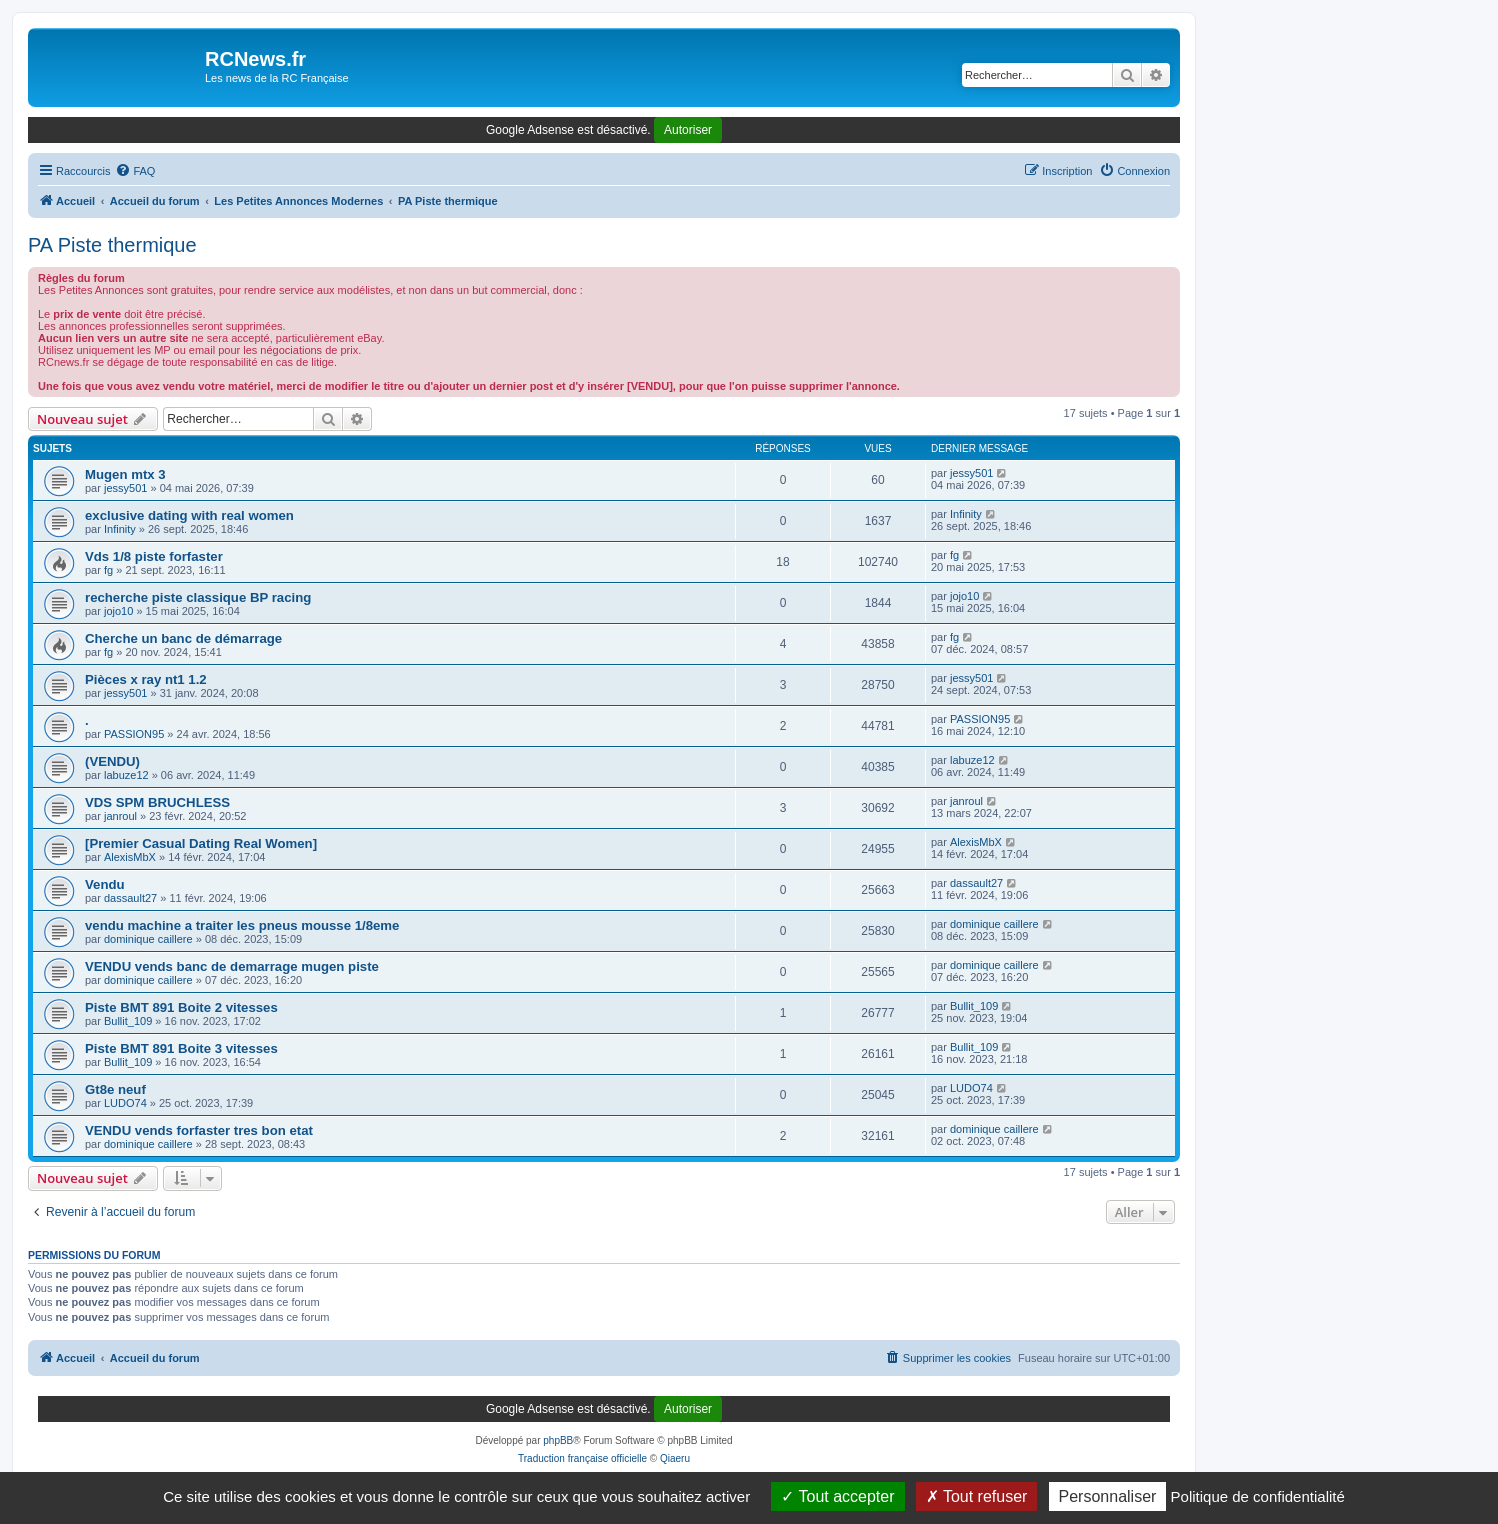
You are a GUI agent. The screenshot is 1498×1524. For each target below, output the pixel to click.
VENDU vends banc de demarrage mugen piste (232, 966)
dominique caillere (148, 939)
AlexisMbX (130, 857)
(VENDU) (112, 761)
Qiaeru (675, 1458)
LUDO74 (125, 1103)
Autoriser (688, 130)
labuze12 (126, 775)
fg (108, 570)
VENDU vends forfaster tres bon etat (199, 1130)
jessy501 (125, 488)
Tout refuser (977, 1496)
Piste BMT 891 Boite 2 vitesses (181, 1007)
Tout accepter (837, 1496)
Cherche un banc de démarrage (183, 638)
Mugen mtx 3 (125, 474)
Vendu (105, 884)
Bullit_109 (128, 1021)
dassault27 (130, 898)
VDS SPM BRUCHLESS (157, 802)
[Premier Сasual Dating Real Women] (201, 843)
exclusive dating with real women (189, 515)
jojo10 (118, 611)
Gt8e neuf (115, 1089)
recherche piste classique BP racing (198, 597)
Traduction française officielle (582, 1458)
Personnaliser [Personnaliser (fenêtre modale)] (1108, 1496)
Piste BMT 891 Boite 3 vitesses (181, 1048)
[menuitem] (135, 171)
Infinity (120, 529)
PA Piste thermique (112, 245)
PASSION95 (134, 734)
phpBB (558, 1440)
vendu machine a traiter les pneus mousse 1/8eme (242, 925)
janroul (120, 816)
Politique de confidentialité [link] (1258, 1496)
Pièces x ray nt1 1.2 (146, 679)
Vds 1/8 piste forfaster (154, 556)
